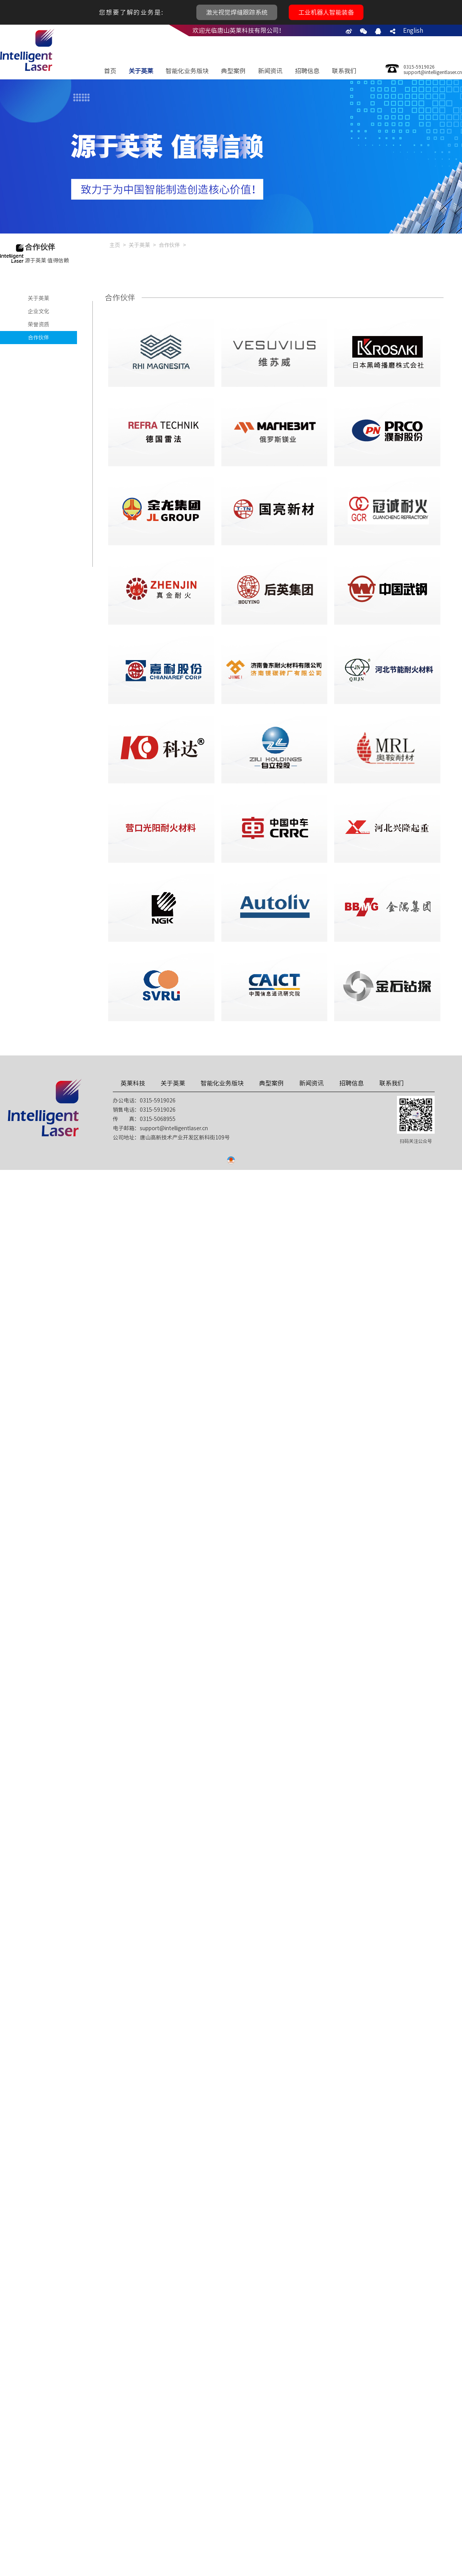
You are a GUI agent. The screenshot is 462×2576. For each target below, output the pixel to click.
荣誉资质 (38, 324)
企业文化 (38, 311)
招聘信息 (307, 71)
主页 (114, 245)
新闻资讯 (270, 71)
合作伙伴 (38, 337)
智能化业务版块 (187, 71)
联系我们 (344, 71)
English (413, 30)
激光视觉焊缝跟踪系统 (237, 12)
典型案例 (233, 71)
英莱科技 (133, 1083)
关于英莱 (141, 71)
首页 (110, 71)
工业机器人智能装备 (326, 12)
